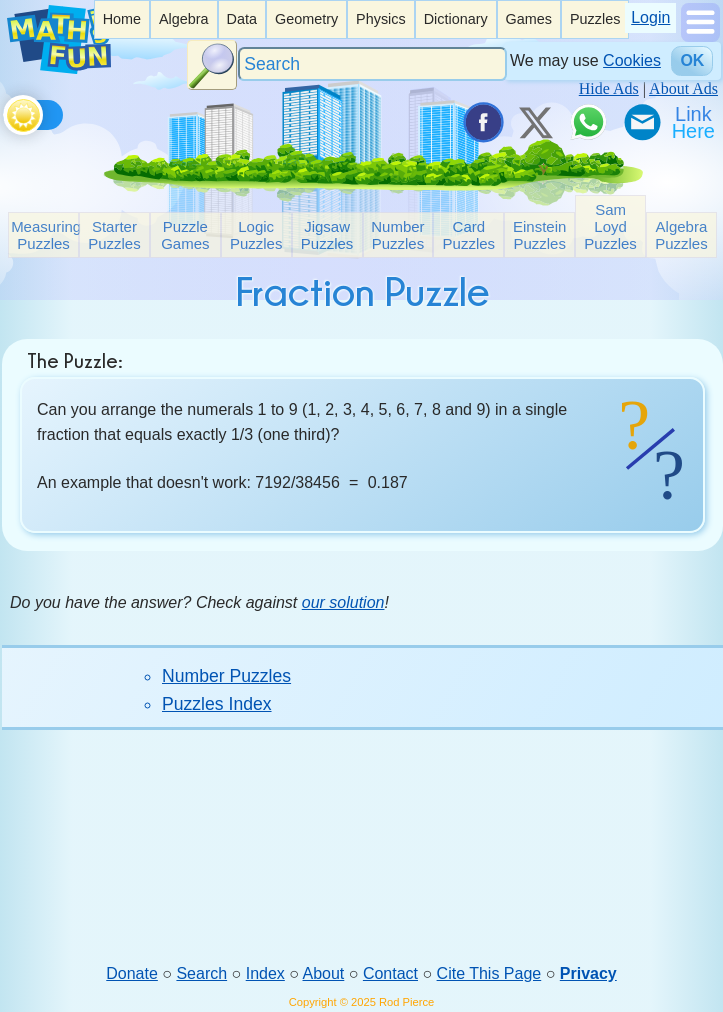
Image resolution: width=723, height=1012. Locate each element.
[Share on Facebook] (482, 122)
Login (650, 17)
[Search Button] (212, 65)
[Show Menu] (700, 36)
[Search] (373, 64)
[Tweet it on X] (535, 122)
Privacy (588, 973)
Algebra (184, 19)
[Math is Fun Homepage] (59, 68)
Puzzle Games (185, 235)
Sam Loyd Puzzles (610, 226)
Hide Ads (609, 88)
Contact (390, 973)
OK (692, 60)
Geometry (306, 19)
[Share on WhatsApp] (588, 122)
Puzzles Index (217, 704)
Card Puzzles (469, 235)
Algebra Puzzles (681, 235)
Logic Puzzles (256, 235)
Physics (381, 19)
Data (242, 19)
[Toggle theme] (6, 111)
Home (122, 19)
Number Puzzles (397, 235)
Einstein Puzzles (539, 235)
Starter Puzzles (114, 235)
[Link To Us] (695, 122)
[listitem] (122, 19)
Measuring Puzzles (45, 235)
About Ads (683, 88)
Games (529, 19)
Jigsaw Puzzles (327, 235)
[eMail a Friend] (641, 122)
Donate (132, 973)
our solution (343, 602)
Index (265, 973)
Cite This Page (489, 973)
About (324, 973)
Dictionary (456, 19)
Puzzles (595, 19)
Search (201, 973)
